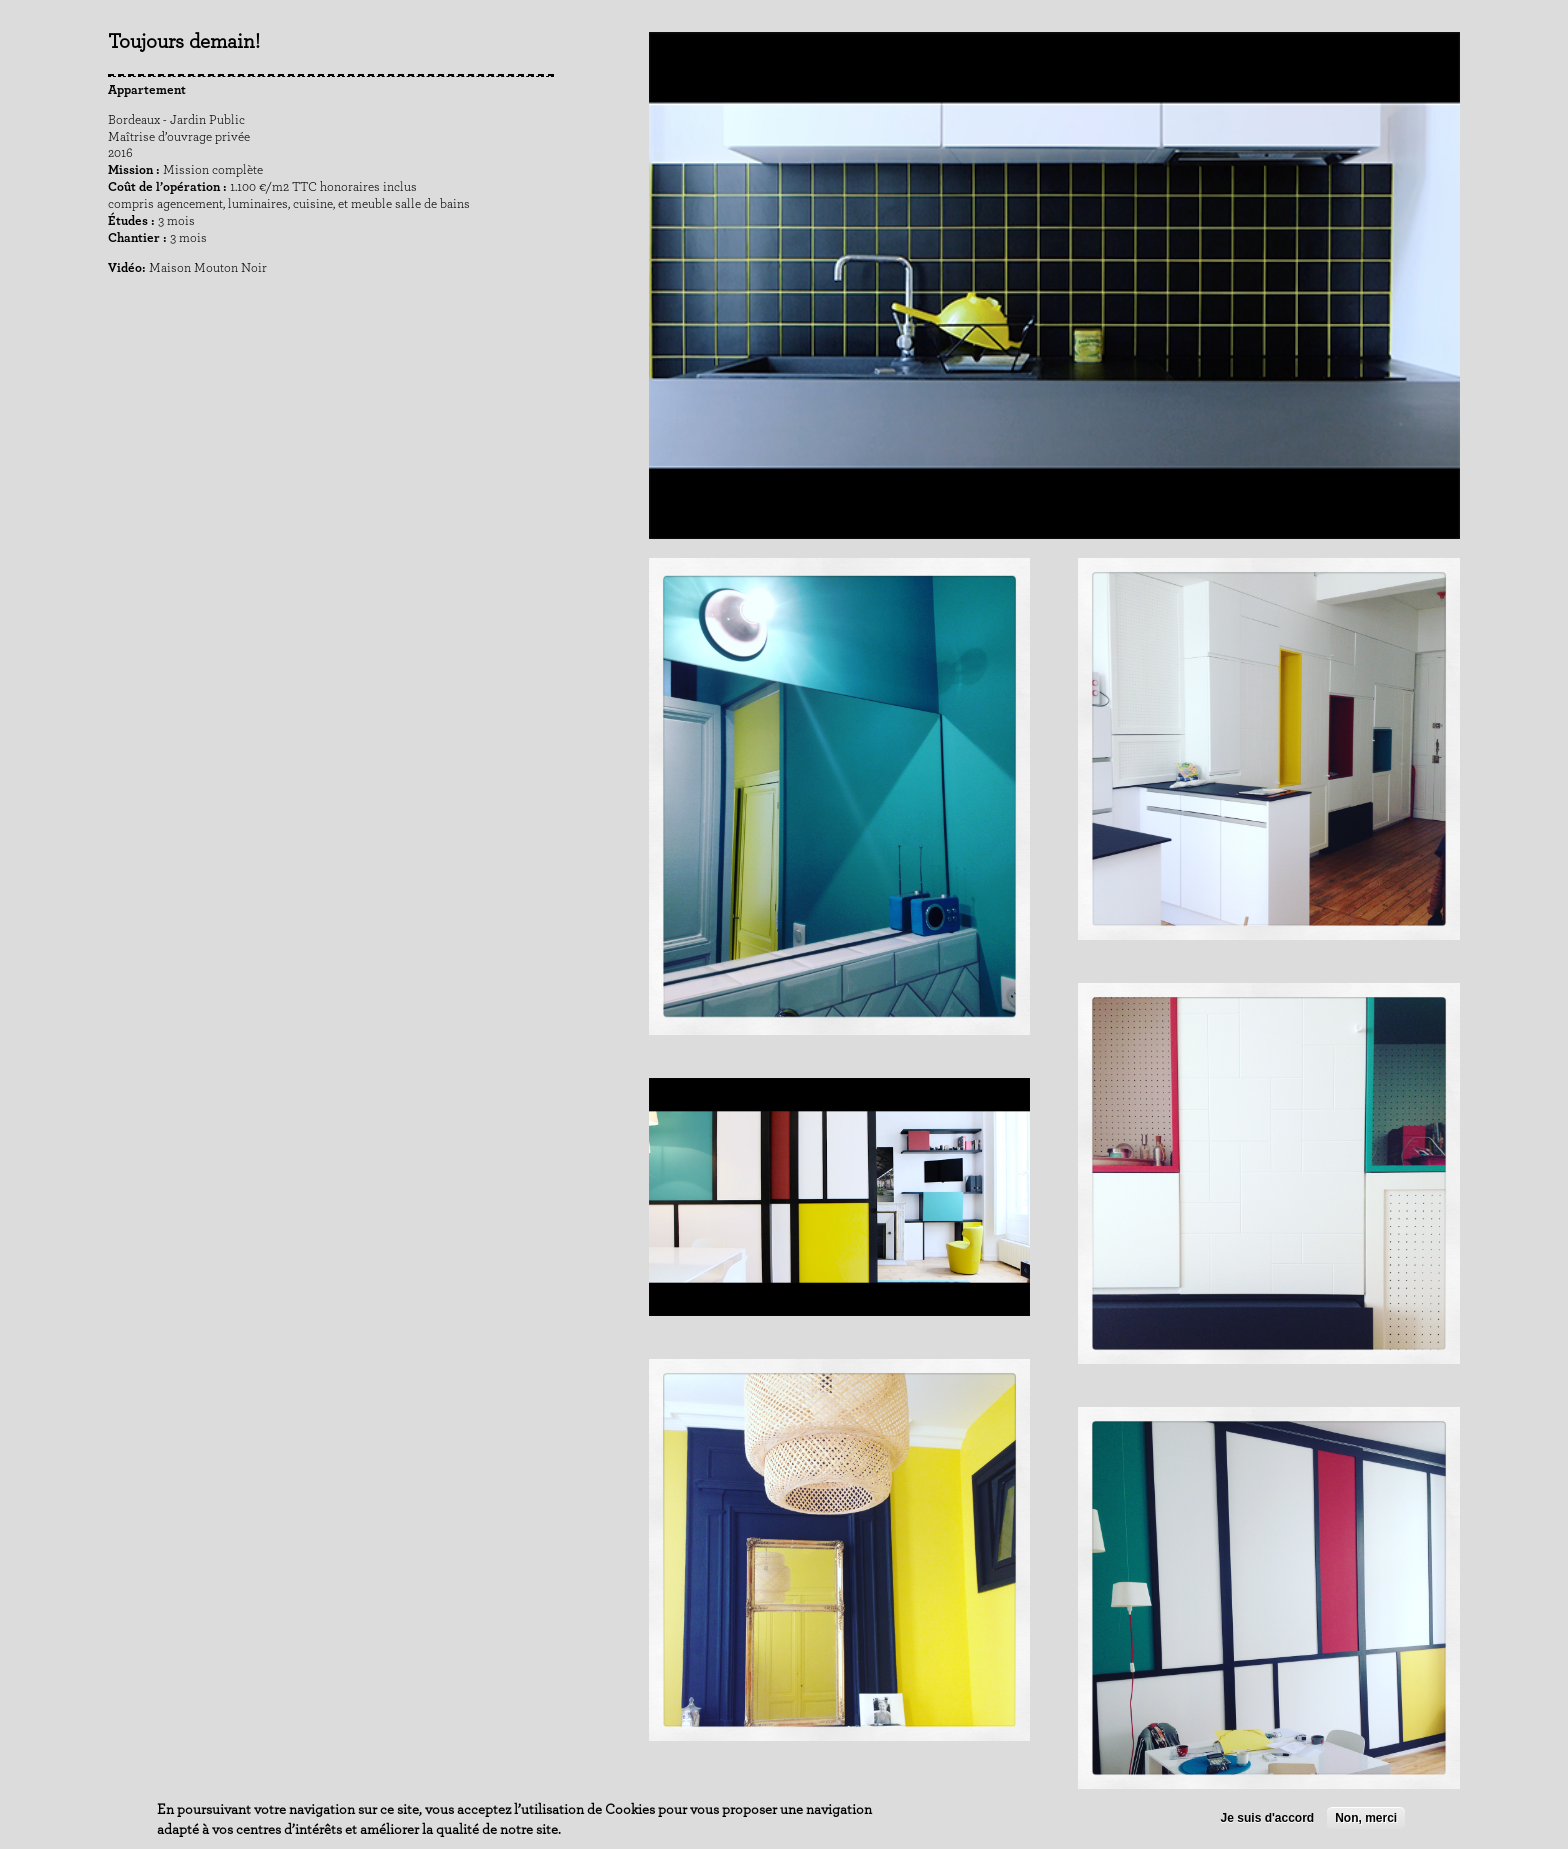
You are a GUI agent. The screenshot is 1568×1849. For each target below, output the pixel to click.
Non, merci (1366, 1819)
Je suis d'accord (1268, 1819)
